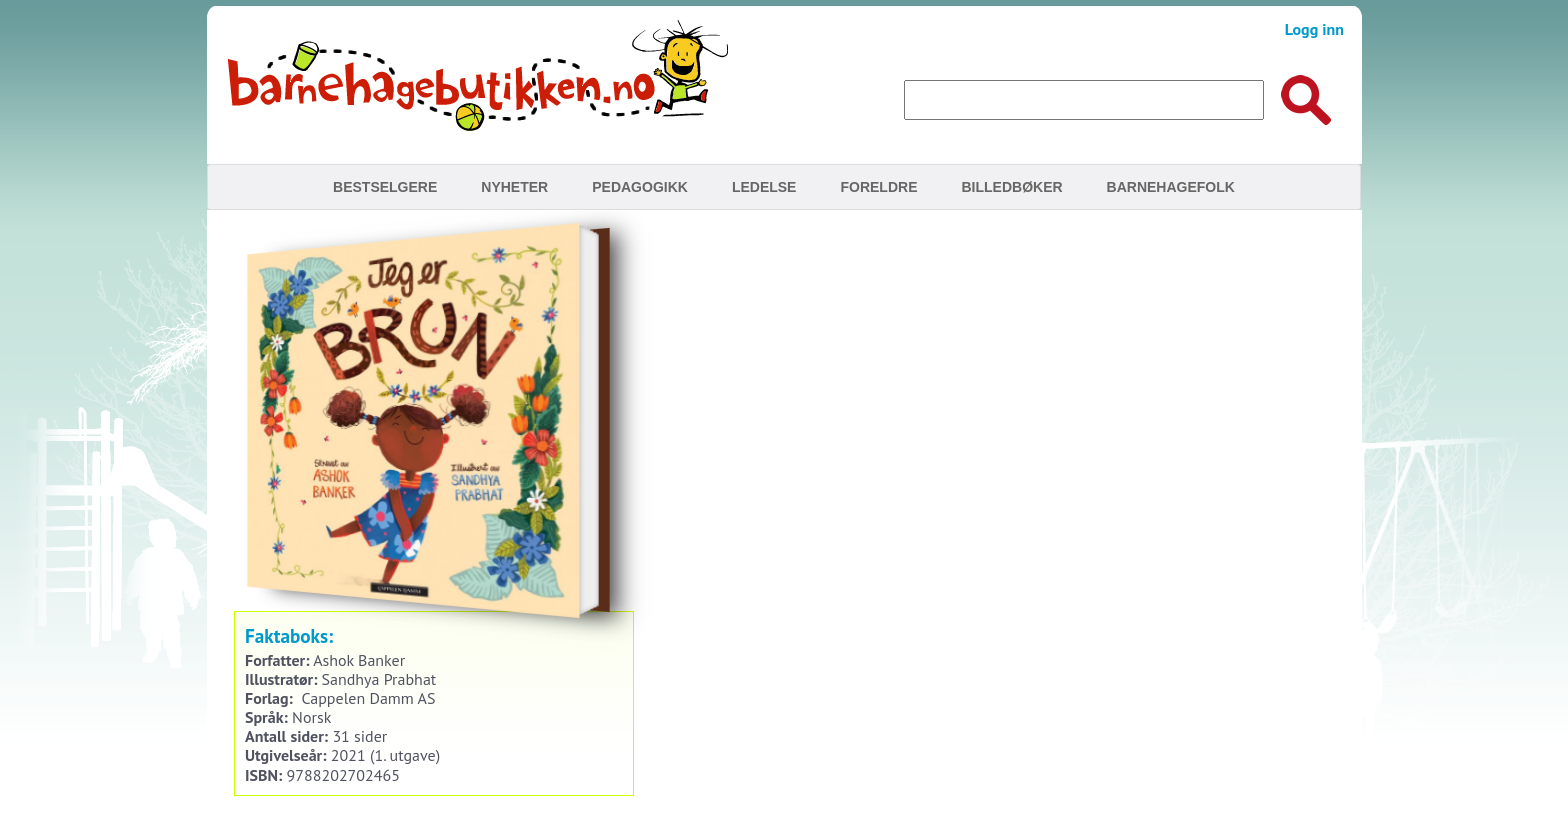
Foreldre (878, 187)
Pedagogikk (640, 187)
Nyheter (514, 187)
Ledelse (764, 187)
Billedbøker (1011, 187)
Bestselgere (385, 187)
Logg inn (1314, 29)
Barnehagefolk (1171, 187)
